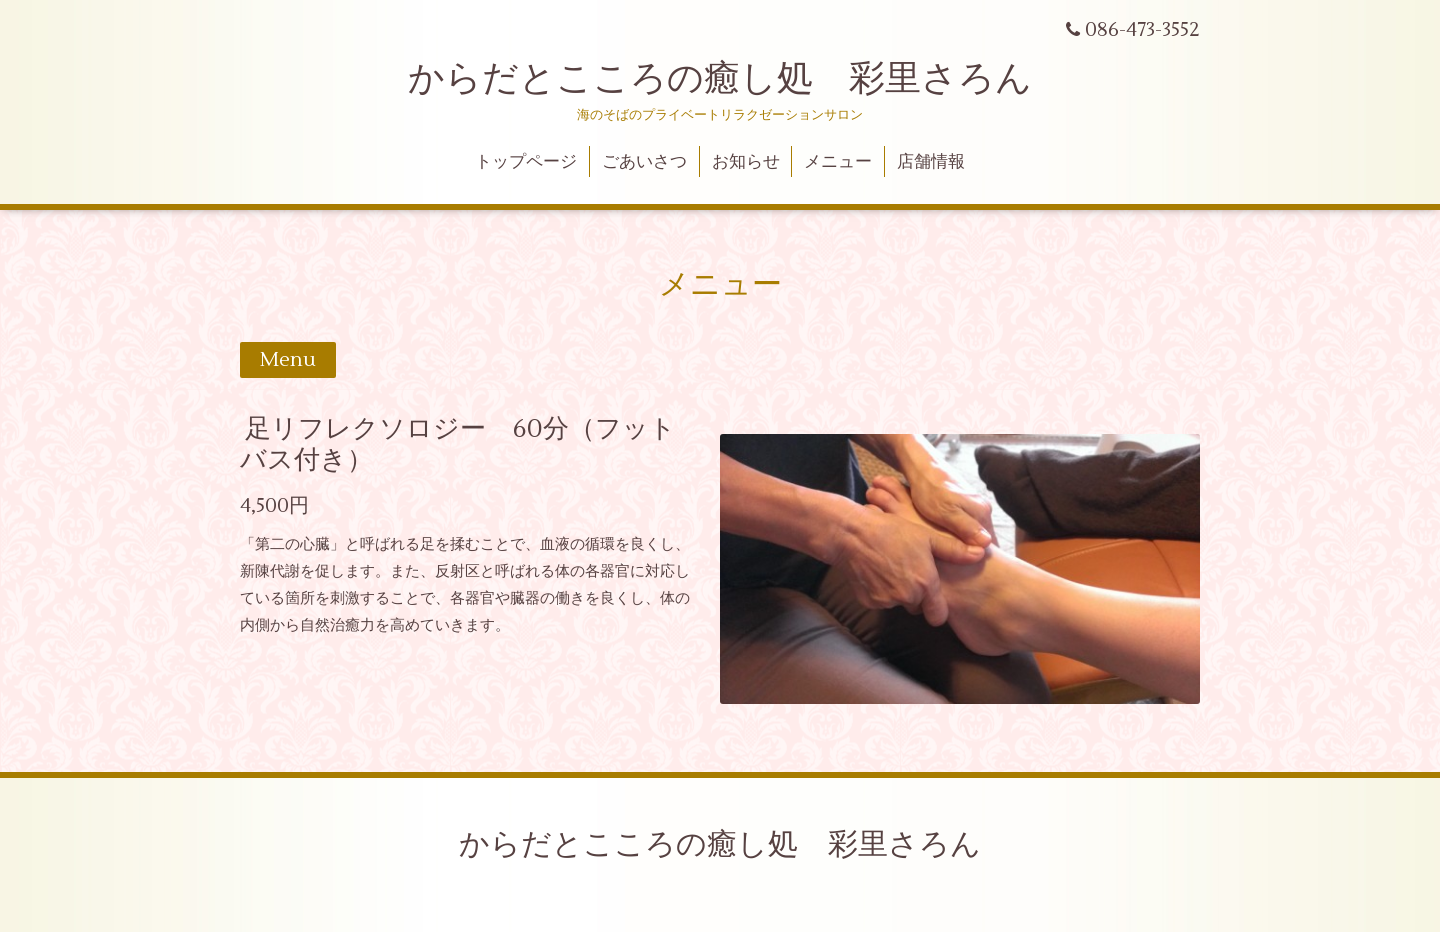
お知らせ (746, 162)
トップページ (526, 162)
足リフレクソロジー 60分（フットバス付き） (458, 444)
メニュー (838, 162)
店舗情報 (931, 162)
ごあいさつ (644, 162)
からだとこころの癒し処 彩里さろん (720, 79)
